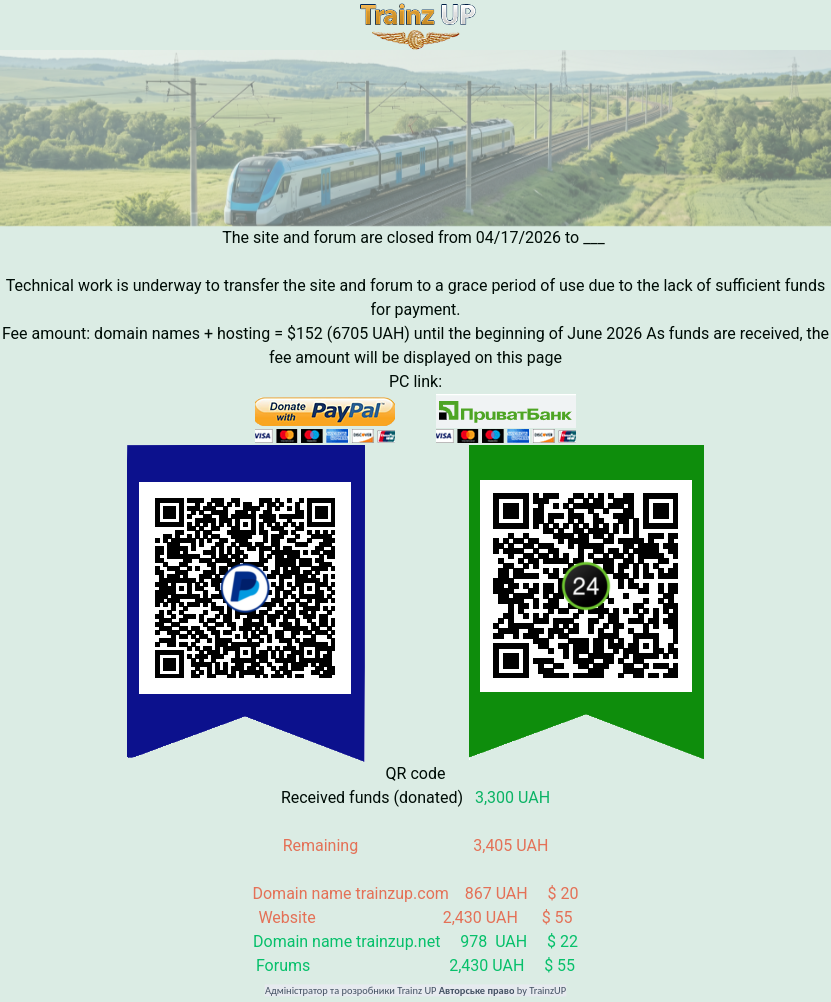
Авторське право (477, 991)
